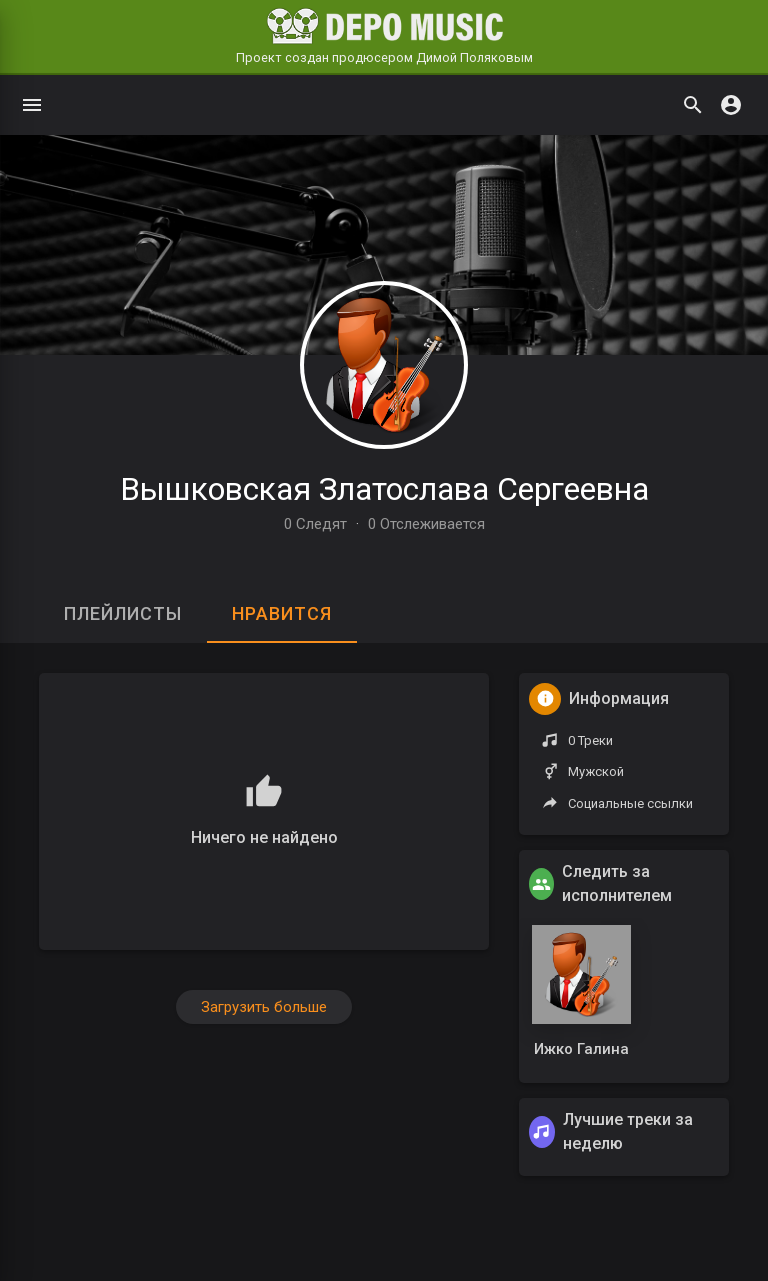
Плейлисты (123, 613)
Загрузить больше (264, 1007)
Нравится (282, 613)
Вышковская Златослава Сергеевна (384, 489)
